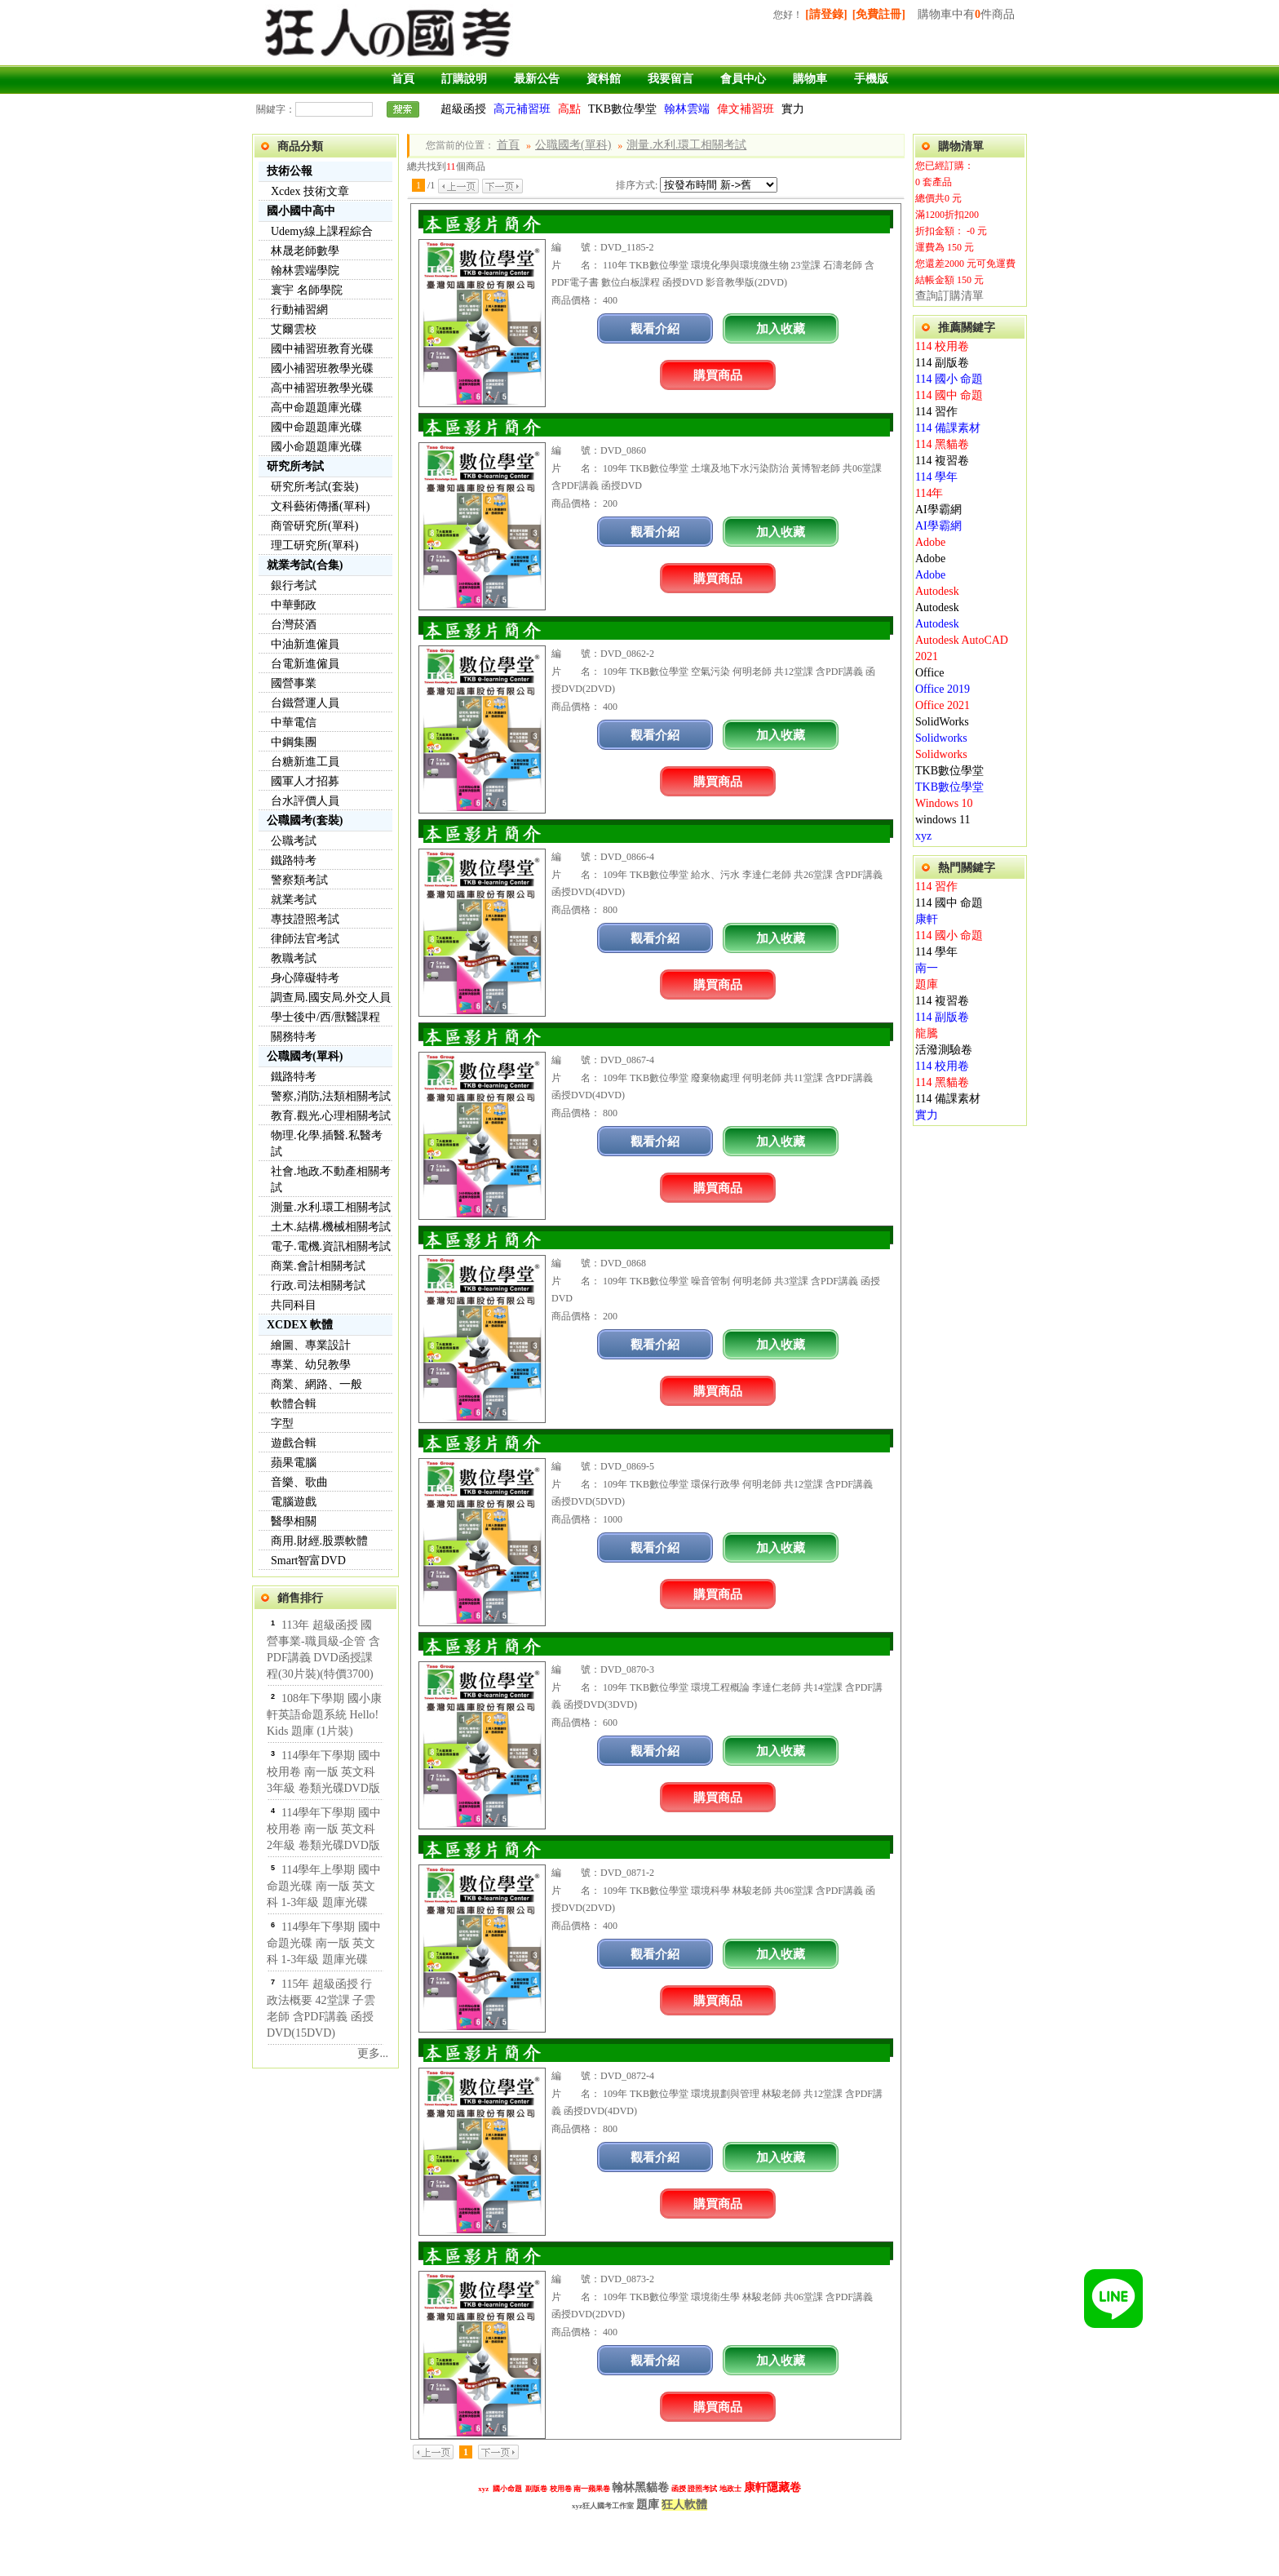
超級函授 (463, 109)
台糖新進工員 (305, 762)
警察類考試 (299, 880)
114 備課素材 (947, 428)
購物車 (810, 79)
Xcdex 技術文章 (310, 191)
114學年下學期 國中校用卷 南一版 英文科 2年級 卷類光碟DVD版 (324, 1829)
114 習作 (936, 412)
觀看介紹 (655, 328)
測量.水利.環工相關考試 (331, 1207)
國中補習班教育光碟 (322, 349)
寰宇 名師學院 (307, 290)
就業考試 (293, 899)
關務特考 (293, 1037)
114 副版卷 (942, 363)
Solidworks (941, 738)
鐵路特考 (293, 860)
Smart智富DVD (308, 1560)
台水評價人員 (305, 801)
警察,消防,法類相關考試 (331, 1096)
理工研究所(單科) (314, 545)
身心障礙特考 (305, 978)
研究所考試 (295, 466)
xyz (923, 836)
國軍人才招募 (305, 781)
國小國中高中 (301, 211)
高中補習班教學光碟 (322, 388)
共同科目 (293, 1305)
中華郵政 (293, 605)
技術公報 (289, 171)
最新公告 (537, 79)
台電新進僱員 (305, 664)
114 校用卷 (942, 346)
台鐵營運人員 (305, 703)
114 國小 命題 (949, 379)
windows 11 (943, 820)
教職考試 (293, 958)
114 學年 (936, 477)
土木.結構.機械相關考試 (331, 1227)
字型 (282, 1423)
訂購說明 (464, 79)
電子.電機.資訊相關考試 (331, 1246)
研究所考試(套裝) (314, 487)
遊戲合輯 (293, 1443)
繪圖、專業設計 (311, 1345)
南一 (926, 968)
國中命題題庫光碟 (316, 427)
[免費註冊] (878, 14)
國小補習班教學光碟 (322, 368)
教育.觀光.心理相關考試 (331, 1116)
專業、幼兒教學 (311, 1365)
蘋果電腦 (293, 1462)
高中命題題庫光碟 (316, 407)
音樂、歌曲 (299, 1482)
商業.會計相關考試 (318, 1266)
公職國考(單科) (305, 1056)
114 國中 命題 (949, 395)
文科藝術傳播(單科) (320, 506)
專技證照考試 (305, 919)
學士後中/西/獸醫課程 (325, 1017)
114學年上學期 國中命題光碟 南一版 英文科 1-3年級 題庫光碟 (324, 1886)
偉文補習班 (745, 109)
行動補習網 (299, 310)
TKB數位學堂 (622, 109)
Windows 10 (944, 803)
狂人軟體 (684, 2504)
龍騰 (926, 1033)
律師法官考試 (305, 939)
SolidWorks (942, 722)
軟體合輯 (293, 1404)
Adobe (930, 542)
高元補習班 (522, 109)
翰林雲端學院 (305, 270)
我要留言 (670, 79)
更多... (373, 2053)
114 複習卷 (942, 460)
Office (930, 673)
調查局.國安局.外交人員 (331, 997)
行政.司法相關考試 (318, 1285)
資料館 (603, 79)
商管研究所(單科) (314, 526)
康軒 (926, 919)
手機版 (871, 79)
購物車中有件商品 (966, 14)
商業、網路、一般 (316, 1384)
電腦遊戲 (293, 1502)
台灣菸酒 (293, 625)
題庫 (926, 984)
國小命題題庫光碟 (316, 447)
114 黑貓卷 (942, 444)
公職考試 (293, 841)
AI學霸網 (938, 509)
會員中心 (743, 79)
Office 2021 (942, 705)
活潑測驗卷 (943, 1050)
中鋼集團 (293, 742)
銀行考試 (293, 585)
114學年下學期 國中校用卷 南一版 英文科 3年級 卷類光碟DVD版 (324, 1771)
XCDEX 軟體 (300, 1325)
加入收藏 (780, 328)
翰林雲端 (687, 109)
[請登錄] (826, 14)
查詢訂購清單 (949, 296)
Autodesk (937, 591)
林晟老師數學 (305, 251)
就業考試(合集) (305, 565)
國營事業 (293, 683)
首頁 (403, 79)
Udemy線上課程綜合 (322, 231)
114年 (929, 493)
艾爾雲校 (293, 329)
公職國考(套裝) (305, 820)
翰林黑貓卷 (640, 2487)
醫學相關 (293, 1521)
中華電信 (293, 722)
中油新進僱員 (305, 644)
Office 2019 (942, 689)
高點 (569, 109)
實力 (792, 109)
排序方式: (636, 185)
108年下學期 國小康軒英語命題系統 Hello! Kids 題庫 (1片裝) (324, 1714)
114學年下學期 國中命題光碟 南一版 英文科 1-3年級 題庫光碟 (324, 1943)
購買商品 (717, 375)
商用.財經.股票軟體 (319, 1541)
